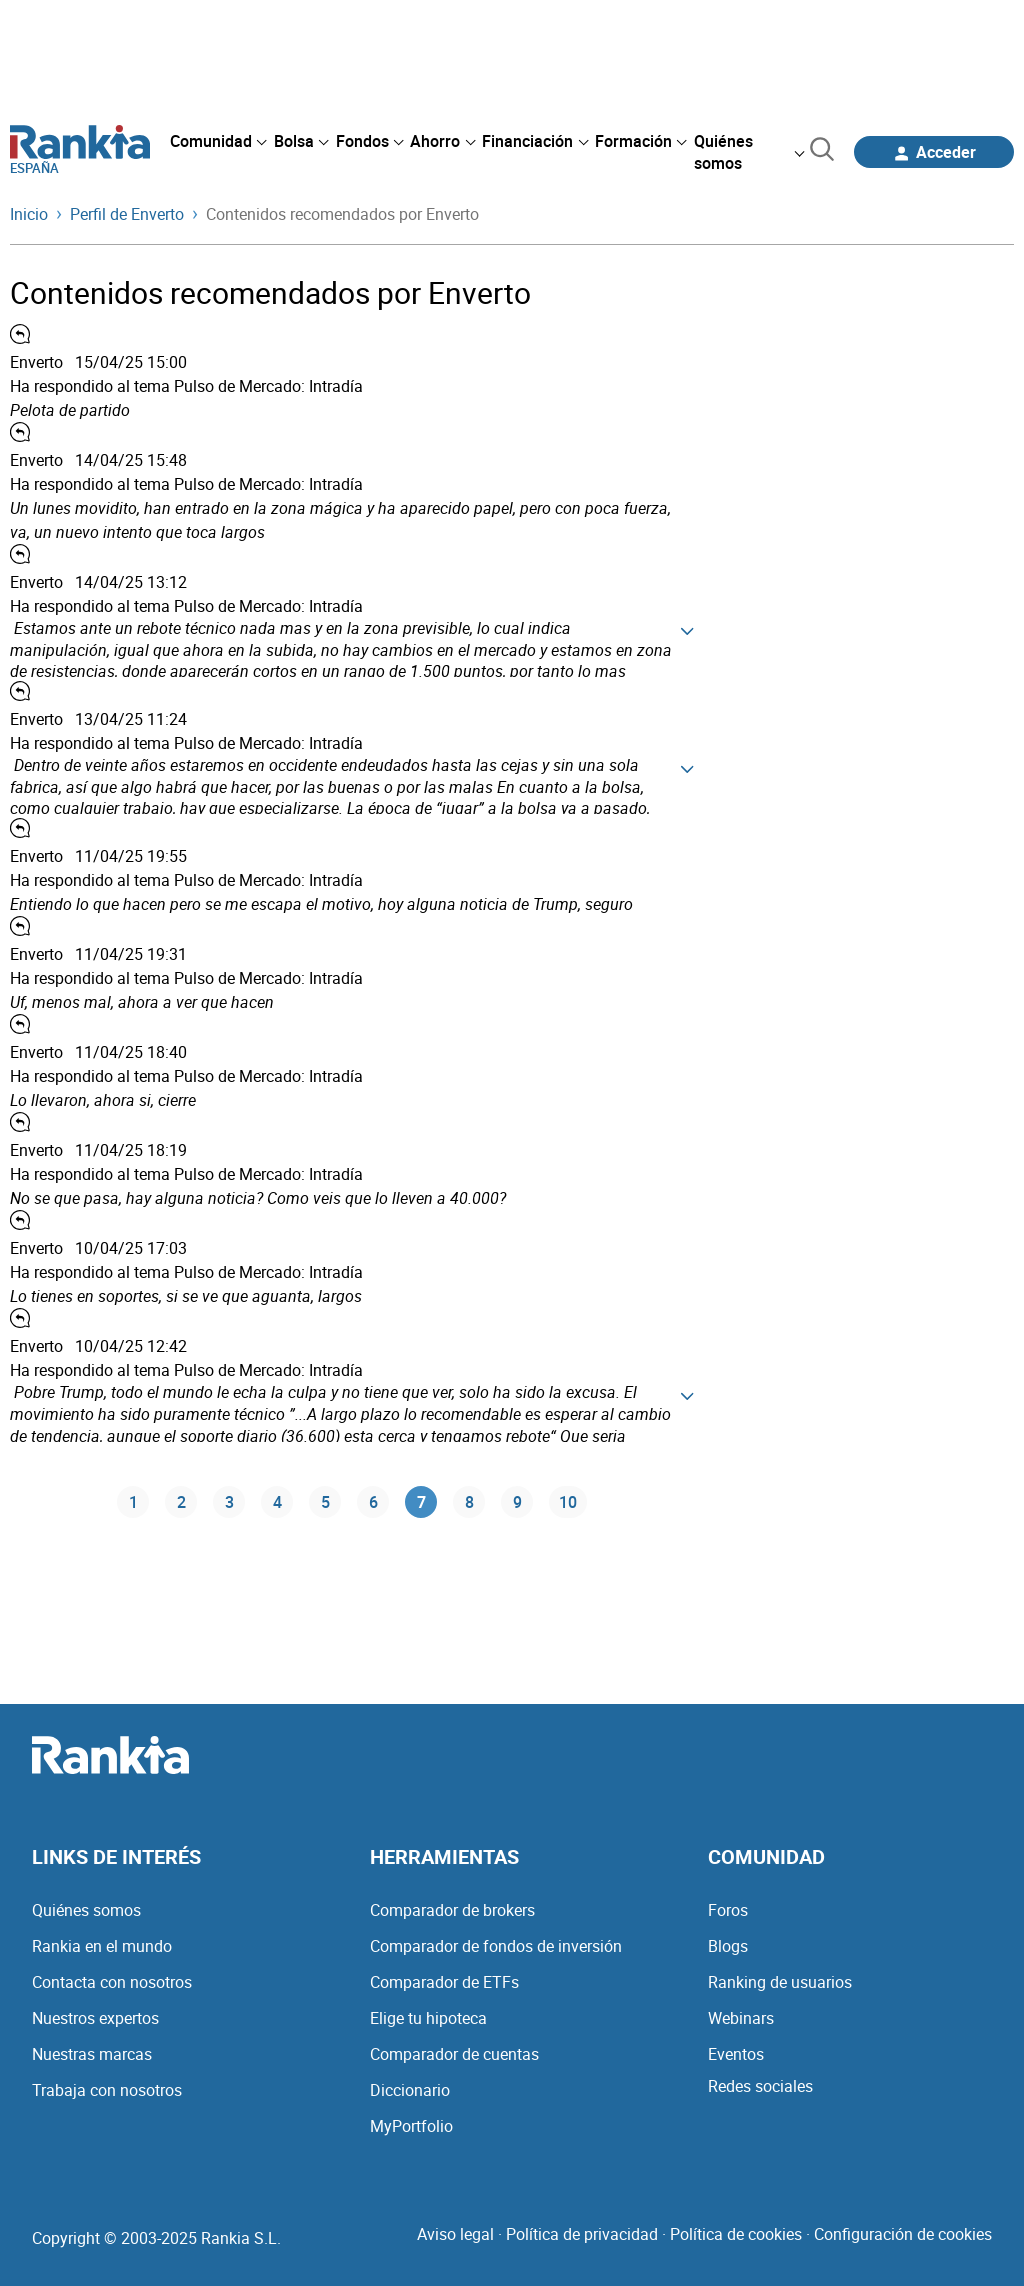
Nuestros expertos (95, 2018)
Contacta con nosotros (112, 1982)
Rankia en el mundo (102, 1946)
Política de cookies (736, 2234)
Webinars (741, 2018)
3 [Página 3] (229, 1502)
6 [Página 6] (373, 1502)
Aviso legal (455, 2234)
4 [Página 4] (277, 1502)
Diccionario (410, 2090)
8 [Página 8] (469, 1502)
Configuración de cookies (903, 2234)
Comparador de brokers (452, 1910)
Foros (728, 1910)
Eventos (736, 2054)
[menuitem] (218, 141)
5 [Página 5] (325, 1502)
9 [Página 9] (517, 1502)
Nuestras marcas (92, 2054)
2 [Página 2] (181, 1502)
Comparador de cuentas (454, 2054)
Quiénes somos (86, 1910)
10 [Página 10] (568, 1502)
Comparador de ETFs (444, 1982)
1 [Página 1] (133, 1502)
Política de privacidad (582, 2234)
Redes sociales (760, 2086)
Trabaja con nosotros (107, 2090)
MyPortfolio (411, 2126)
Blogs (728, 1946)
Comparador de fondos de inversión (496, 1946)
